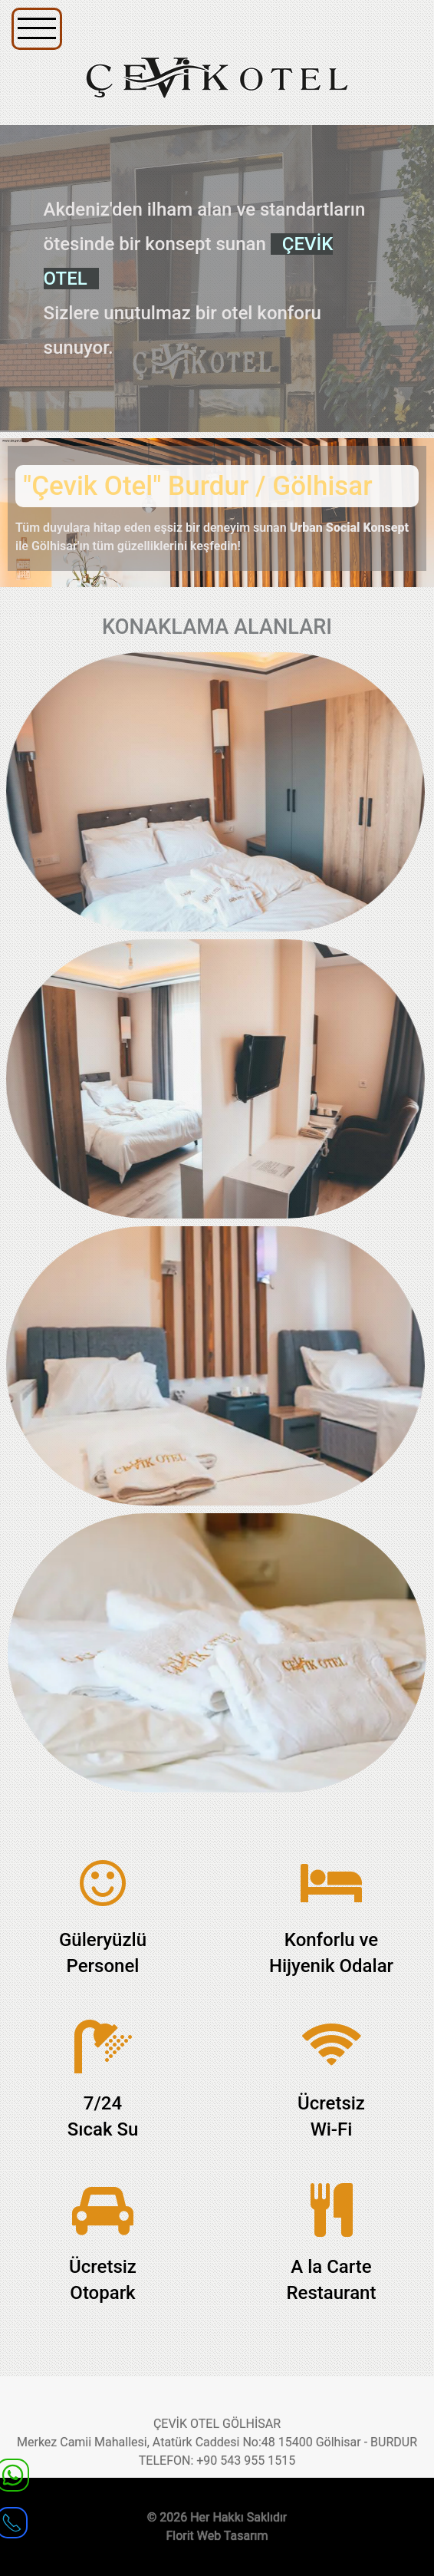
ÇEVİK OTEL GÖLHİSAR (217, 2423)
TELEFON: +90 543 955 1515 (217, 2460)
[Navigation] (37, 29)
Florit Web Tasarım (217, 2535)
